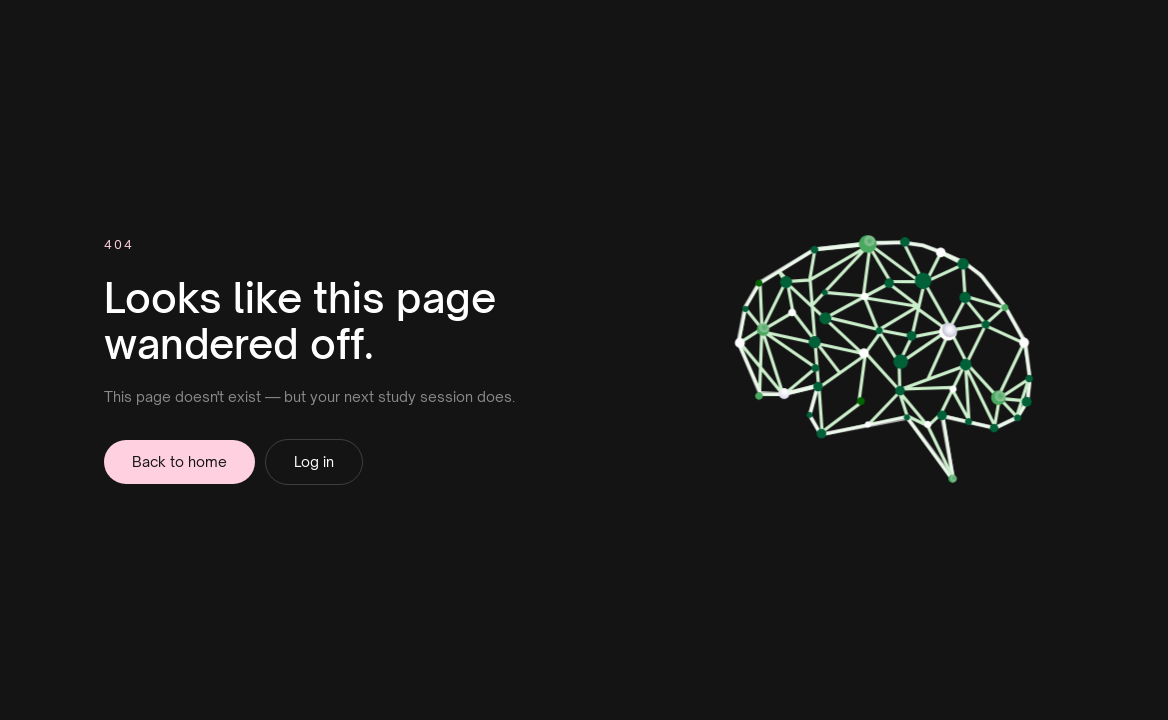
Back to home (179, 461)
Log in (314, 461)
